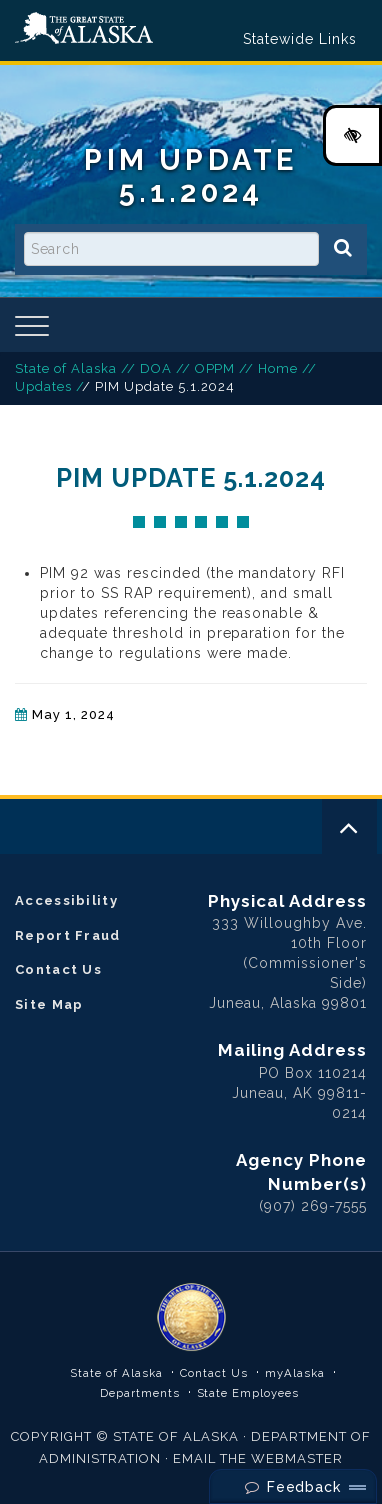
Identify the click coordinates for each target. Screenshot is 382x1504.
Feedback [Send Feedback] (293, 1487)
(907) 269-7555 (313, 1206)
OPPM (215, 368)
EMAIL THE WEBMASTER (258, 1458)
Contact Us (58, 969)
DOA (156, 368)
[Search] (343, 248)
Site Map (49, 1004)
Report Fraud (68, 935)
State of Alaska (84, 28)
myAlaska (295, 1373)
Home (278, 368)
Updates (43, 386)
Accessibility (66, 900)
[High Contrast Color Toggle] (352, 135)
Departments (140, 1393)
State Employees (248, 1393)
